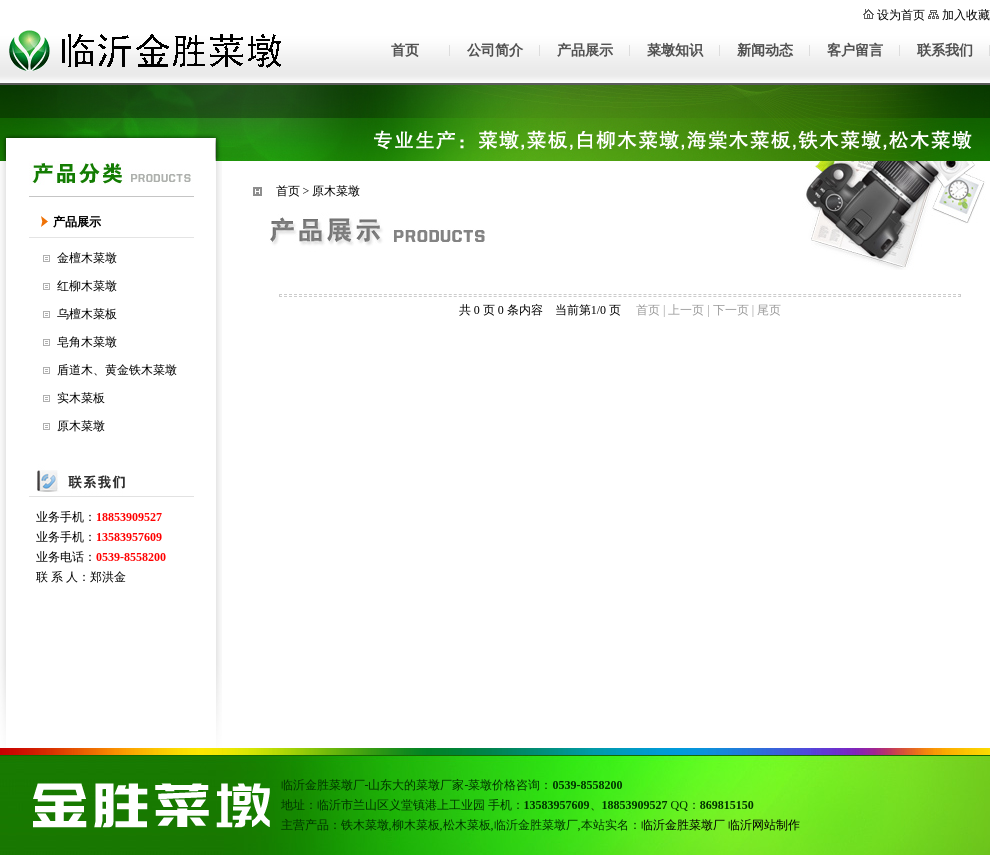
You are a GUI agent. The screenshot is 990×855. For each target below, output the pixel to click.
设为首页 (901, 15)
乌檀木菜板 (87, 314)
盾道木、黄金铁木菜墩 (117, 370)
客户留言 (855, 50)
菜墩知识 (675, 50)
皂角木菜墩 (87, 342)
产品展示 (585, 50)
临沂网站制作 (764, 825)
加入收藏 (966, 15)
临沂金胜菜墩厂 (683, 825)
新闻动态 (765, 50)
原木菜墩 (81, 426)
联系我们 (945, 50)
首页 (405, 50)
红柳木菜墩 (87, 286)
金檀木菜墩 (87, 258)
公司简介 (495, 50)
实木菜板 (81, 398)
